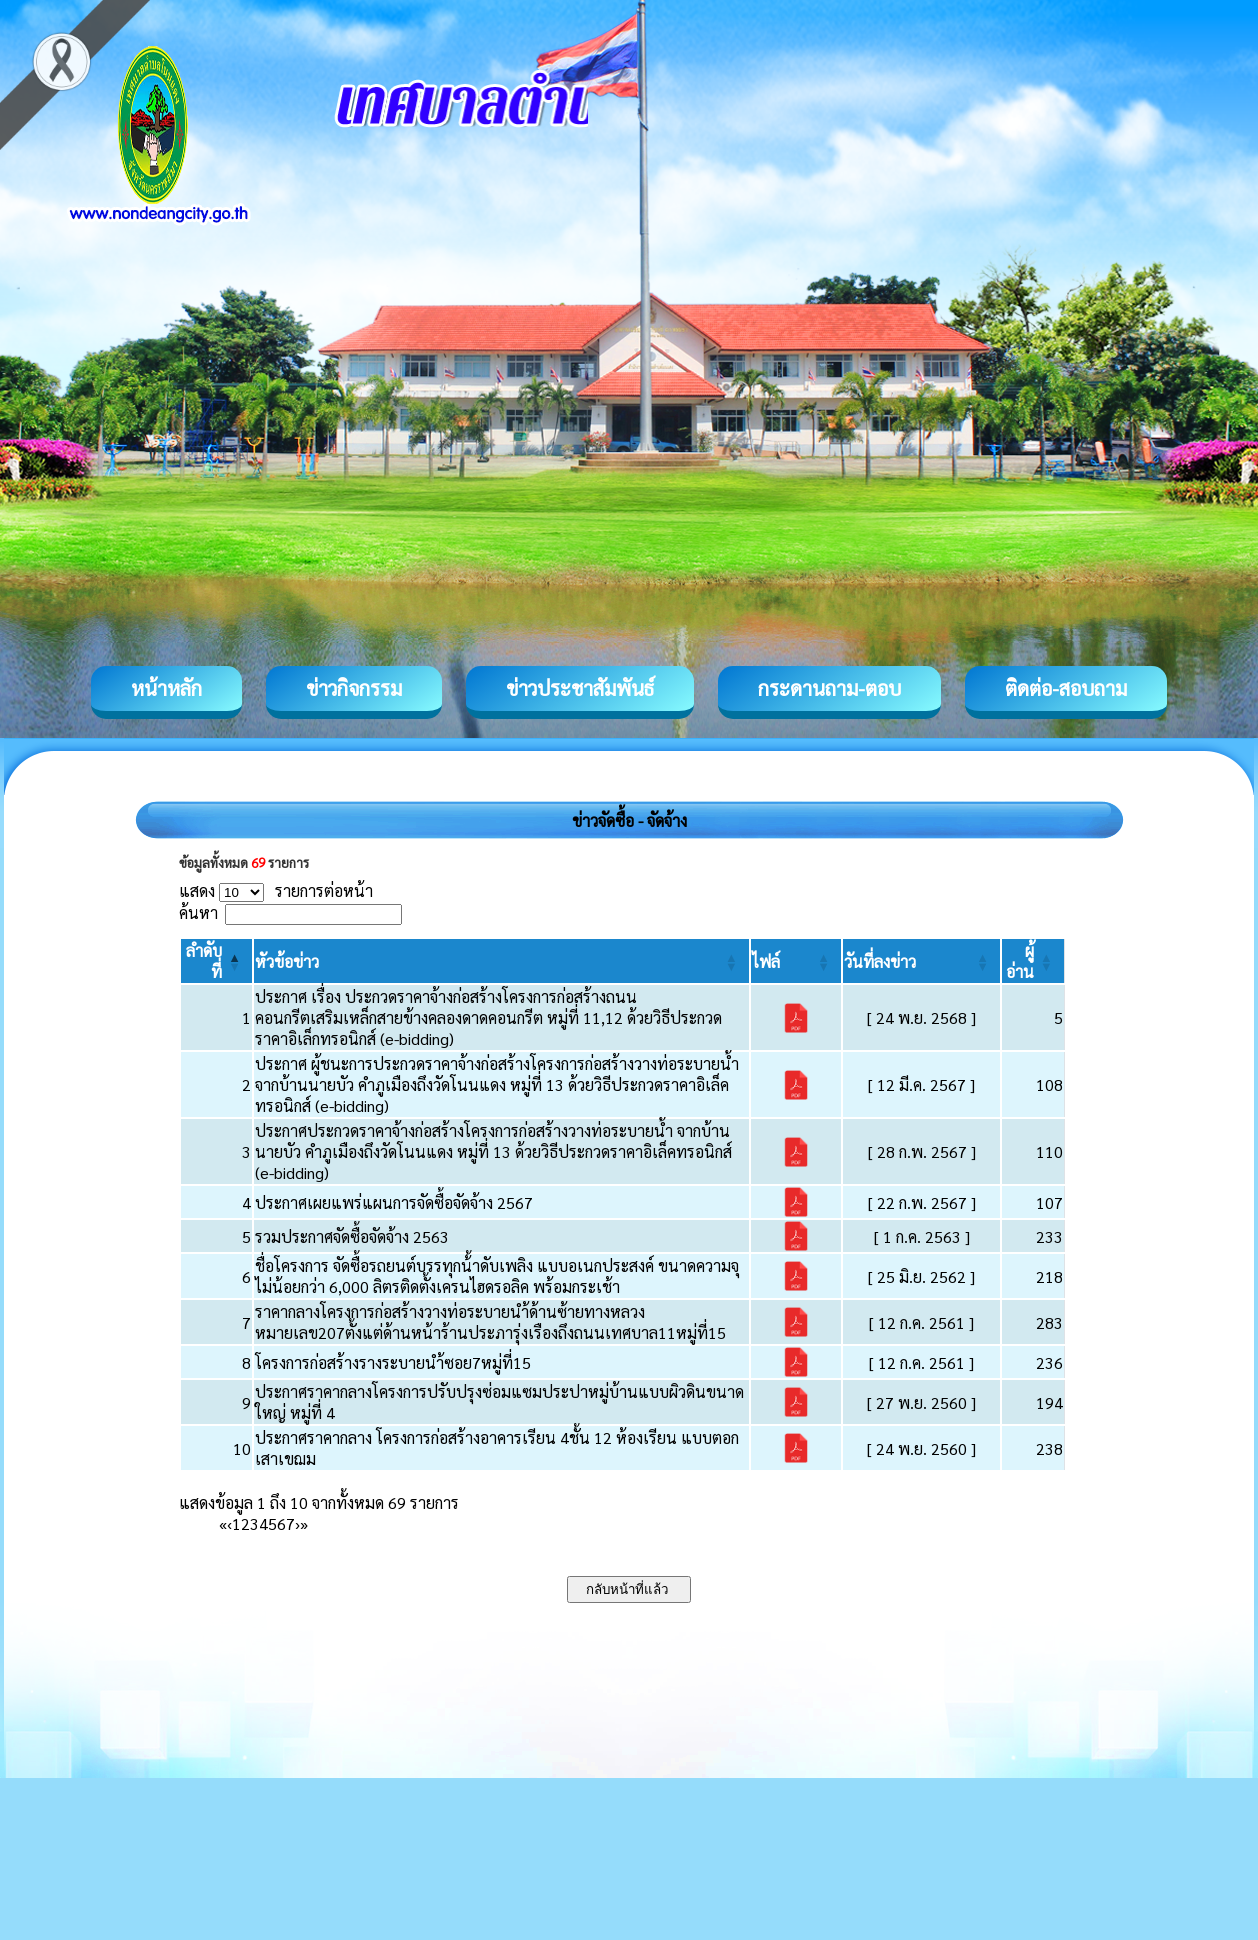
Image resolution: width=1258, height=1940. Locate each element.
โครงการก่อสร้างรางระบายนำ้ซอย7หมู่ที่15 (393, 1362)
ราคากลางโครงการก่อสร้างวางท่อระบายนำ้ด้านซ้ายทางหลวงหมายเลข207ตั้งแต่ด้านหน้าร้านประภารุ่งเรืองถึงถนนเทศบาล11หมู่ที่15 (490, 1322)
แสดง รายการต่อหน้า (276, 890)
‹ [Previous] (229, 1523)
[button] (287, 961)
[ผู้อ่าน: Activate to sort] (1033, 961)
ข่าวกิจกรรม (354, 688)
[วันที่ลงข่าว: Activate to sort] (921, 961)
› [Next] (297, 1523)
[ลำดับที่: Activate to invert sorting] (216, 961)
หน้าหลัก (166, 688)
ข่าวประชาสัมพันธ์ (580, 688)
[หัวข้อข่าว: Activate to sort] (501, 961)
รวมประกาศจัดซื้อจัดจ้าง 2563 (352, 1236)
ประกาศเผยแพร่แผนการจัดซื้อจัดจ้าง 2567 (394, 1202)
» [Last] (304, 1523)
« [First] (223, 1523)
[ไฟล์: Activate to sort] (796, 961)
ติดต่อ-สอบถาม (1066, 688)
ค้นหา (198, 912)
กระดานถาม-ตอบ (829, 688)
